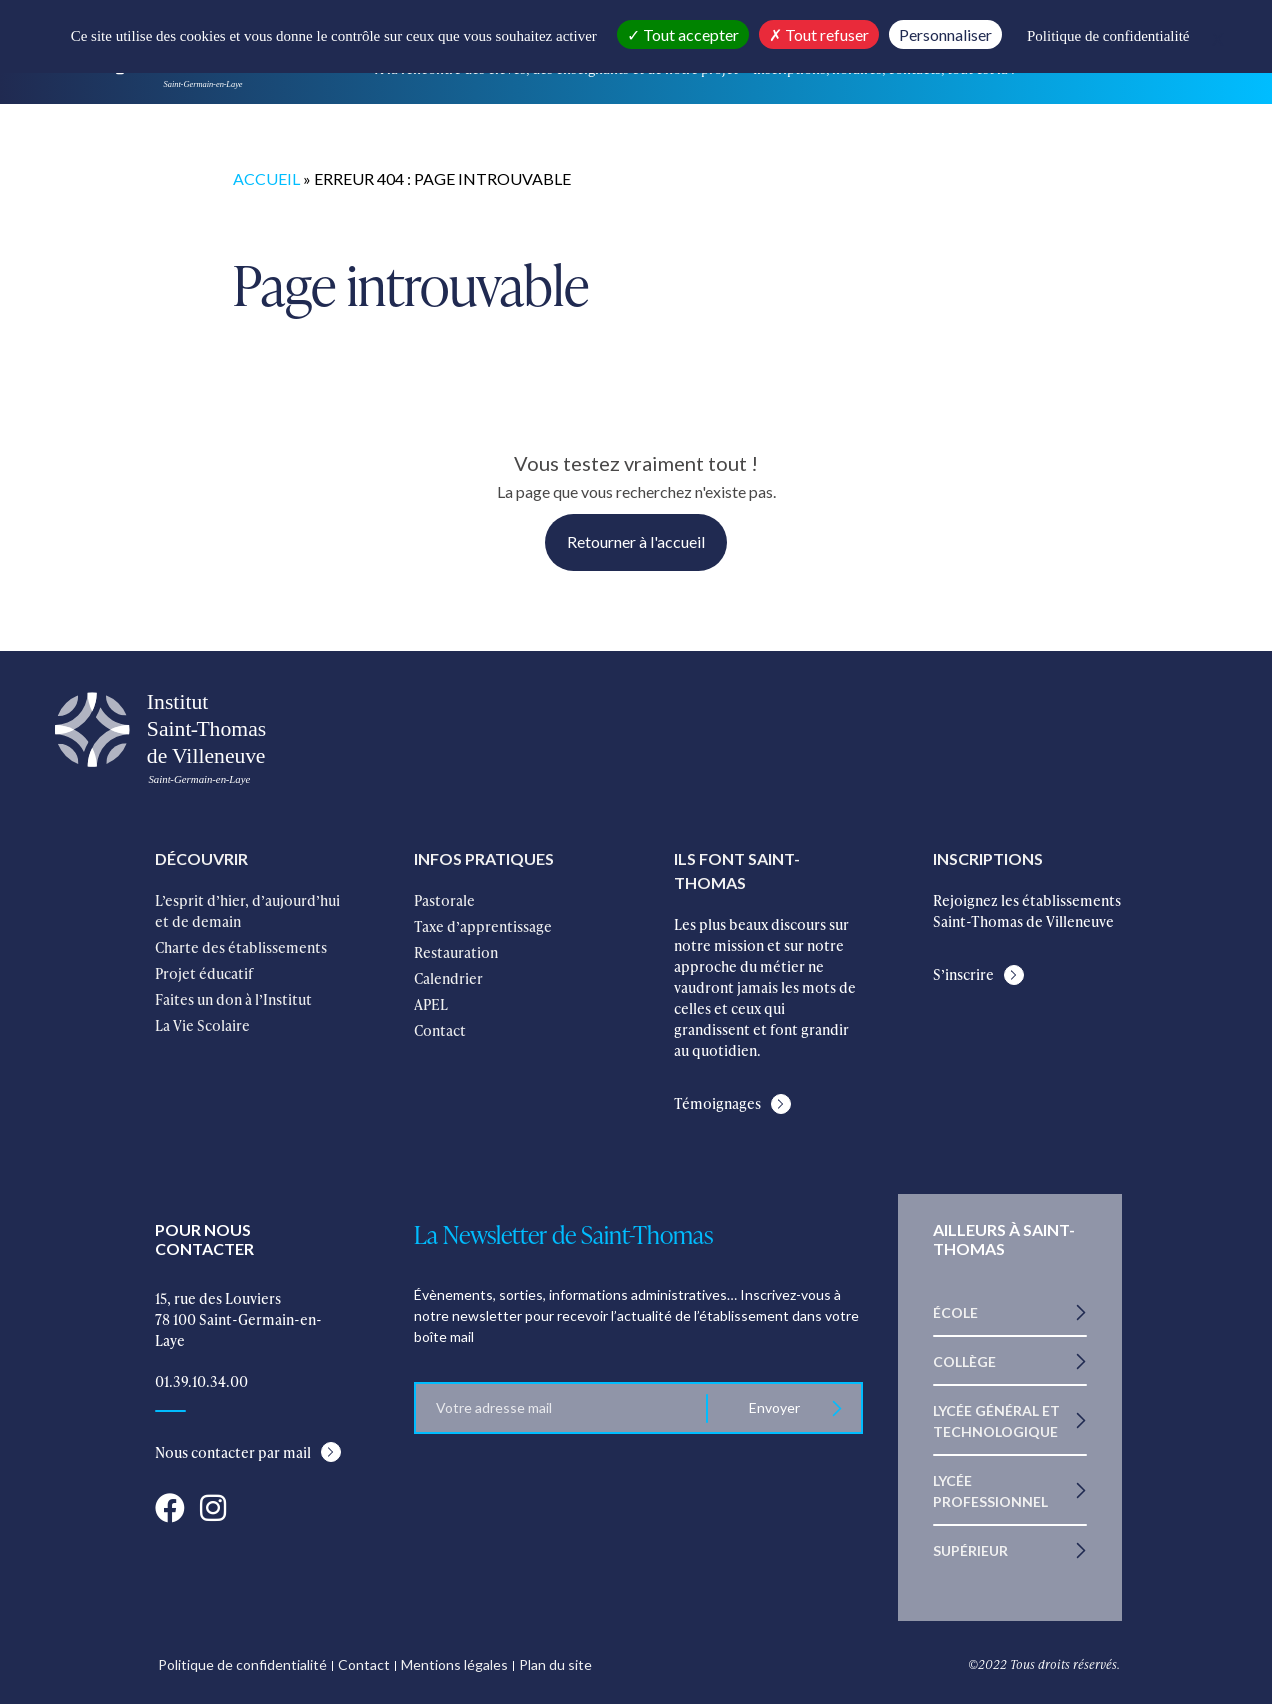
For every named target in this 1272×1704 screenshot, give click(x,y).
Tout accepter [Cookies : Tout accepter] (683, 34)
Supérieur (970, 1550)
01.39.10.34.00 (201, 1381)
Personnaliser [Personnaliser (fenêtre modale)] (945, 34)
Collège (964, 1361)
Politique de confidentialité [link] (1108, 36)
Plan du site (555, 1664)
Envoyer (774, 1407)
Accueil (266, 178)
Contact (364, 1664)
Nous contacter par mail (233, 1452)
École (955, 1312)
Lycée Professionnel (990, 1491)
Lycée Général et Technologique (996, 1421)
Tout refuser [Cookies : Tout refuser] (819, 34)
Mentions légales (454, 1664)
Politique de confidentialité (242, 1664)
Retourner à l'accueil (636, 541)
